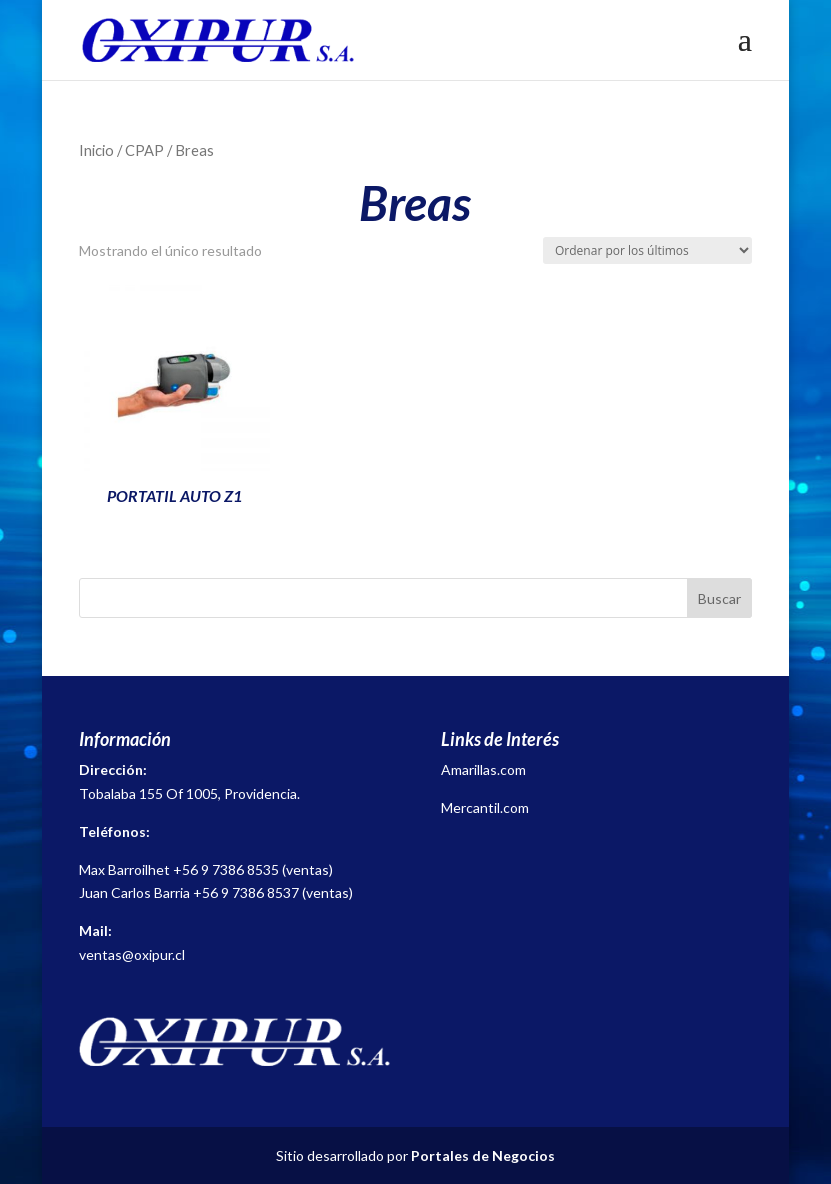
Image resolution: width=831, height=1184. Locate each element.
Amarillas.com (483, 769)
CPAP (144, 150)
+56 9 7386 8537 (246, 892)
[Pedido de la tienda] (647, 250)
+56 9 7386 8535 (226, 869)
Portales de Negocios (483, 1155)
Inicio (96, 150)
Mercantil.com (485, 807)
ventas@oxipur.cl (132, 954)
